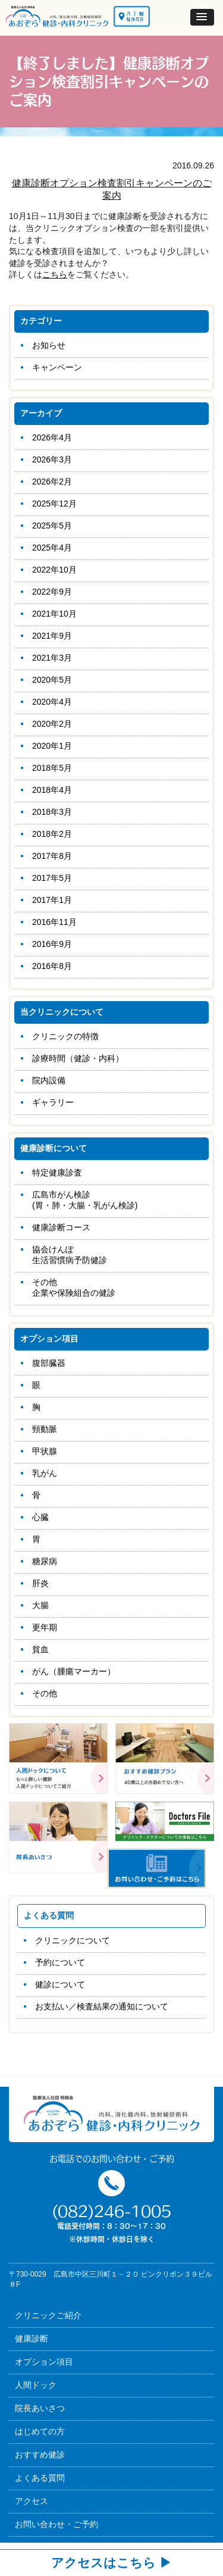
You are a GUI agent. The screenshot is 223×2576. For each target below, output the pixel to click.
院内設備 (48, 1080)
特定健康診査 (57, 1172)
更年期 (44, 1627)
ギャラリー (53, 1102)
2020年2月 (52, 724)
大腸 (40, 1605)
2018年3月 (52, 812)
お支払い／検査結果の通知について (101, 2006)
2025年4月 (52, 547)
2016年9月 (52, 944)
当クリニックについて (61, 1012)
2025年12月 (54, 503)
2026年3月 (52, 459)
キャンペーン (57, 367)
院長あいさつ (40, 2408)
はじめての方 (40, 2431)
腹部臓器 (48, 1363)
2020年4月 (52, 701)
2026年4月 (52, 437)
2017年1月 (52, 900)
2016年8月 (52, 966)
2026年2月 (52, 481)
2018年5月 (52, 768)
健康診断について (53, 1148)
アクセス (31, 2501)
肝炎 (40, 1583)
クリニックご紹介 (48, 2315)
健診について (60, 1984)
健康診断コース (61, 1227)
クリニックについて (72, 1940)
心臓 (40, 1517)
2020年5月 (52, 679)
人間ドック (35, 2385)
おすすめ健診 (40, 2454)
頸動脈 (44, 1429)
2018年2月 (52, 834)
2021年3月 (52, 657)
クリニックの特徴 (65, 1036)
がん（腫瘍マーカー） (73, 1671)
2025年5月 (52, 525)
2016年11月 (54, 922)
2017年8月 (52, 856)
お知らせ (48, 345)
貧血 (40, 1649)
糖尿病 (44, 1561)
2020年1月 (52, 746)
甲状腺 (44, 1451)
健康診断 (31, 2338)
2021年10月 (54, 613)
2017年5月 (52, 878)
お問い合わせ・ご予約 (56, 2524)
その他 (44, 1693)
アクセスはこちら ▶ (111, 2562)
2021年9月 (52, 635)
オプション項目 (49, 1338)
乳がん (44, 1473)
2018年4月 (52, 790)
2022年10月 (54, 569)
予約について (60, 1962)
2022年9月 (52, 591)
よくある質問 (40, 2478)
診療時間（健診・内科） (78, 1058)
